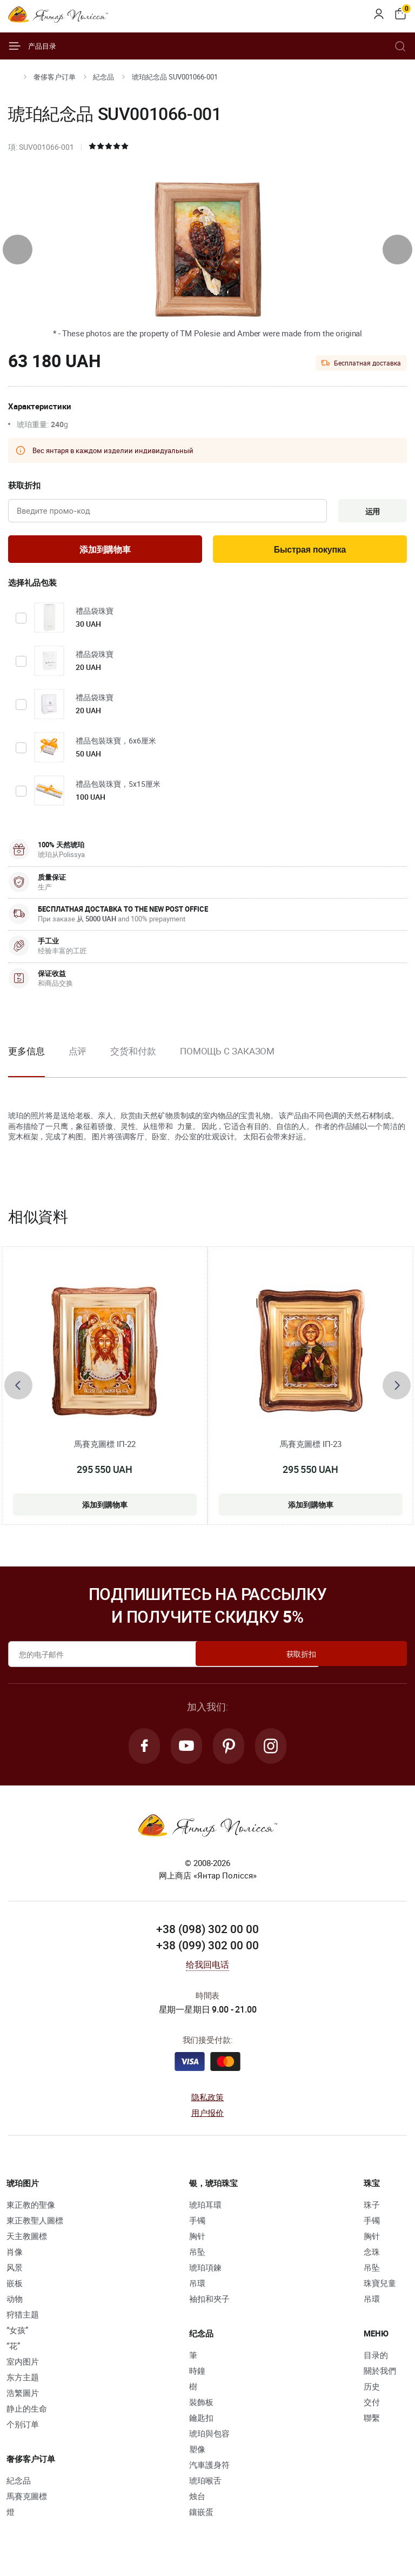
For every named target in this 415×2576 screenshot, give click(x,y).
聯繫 (372, 2423)
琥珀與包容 (209, 2439)
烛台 (197, 2502)
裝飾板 (201, 2407)
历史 (372, 2392)
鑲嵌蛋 (201, 2517)
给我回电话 (208, 1970)
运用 (369, 511)
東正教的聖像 (30, 2210)
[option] (78, 1063)
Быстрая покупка (310, 552)
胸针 (197, 2241)
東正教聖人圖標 (34, 2226)
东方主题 (22, 2383)
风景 (14, 2273)
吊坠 (197, 2257)
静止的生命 (26, 2414)
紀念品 (103, 76)
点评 (78, 1054)
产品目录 (32, 45)
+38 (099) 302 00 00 (207, 1950)
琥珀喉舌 (205, 2486)
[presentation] (17, 249)
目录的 (376, 2360)
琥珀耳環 (205, 2210)
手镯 (197, 2226)
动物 (14, 2304)
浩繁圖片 (22, 2398)
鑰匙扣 (201, 2423)
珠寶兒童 (380, 2288)
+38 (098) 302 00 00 (207, 1934)
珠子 (372, 2210)
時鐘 (197, 2376)
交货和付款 (133, 1054)
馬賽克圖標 (26, 2502)
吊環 (197, 2288)
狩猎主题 (22, 2320)
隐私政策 (207, 2102)
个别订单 (22, 2430)
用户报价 (207, 2118)
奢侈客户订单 (55, 76)
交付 (372, 2407)
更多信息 (26, 1054)
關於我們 (380, 2376)
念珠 (372, 2257)
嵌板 (14, 2288)
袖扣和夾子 (209, 2304)
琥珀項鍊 (205, 2273)
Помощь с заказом (227, 1054)
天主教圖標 (26, 2241)
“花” (13, 2351)
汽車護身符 (209, 2470)
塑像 (197, 2454)
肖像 (14, 2257)
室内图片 (22, 2367)
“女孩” (17, 2336)
